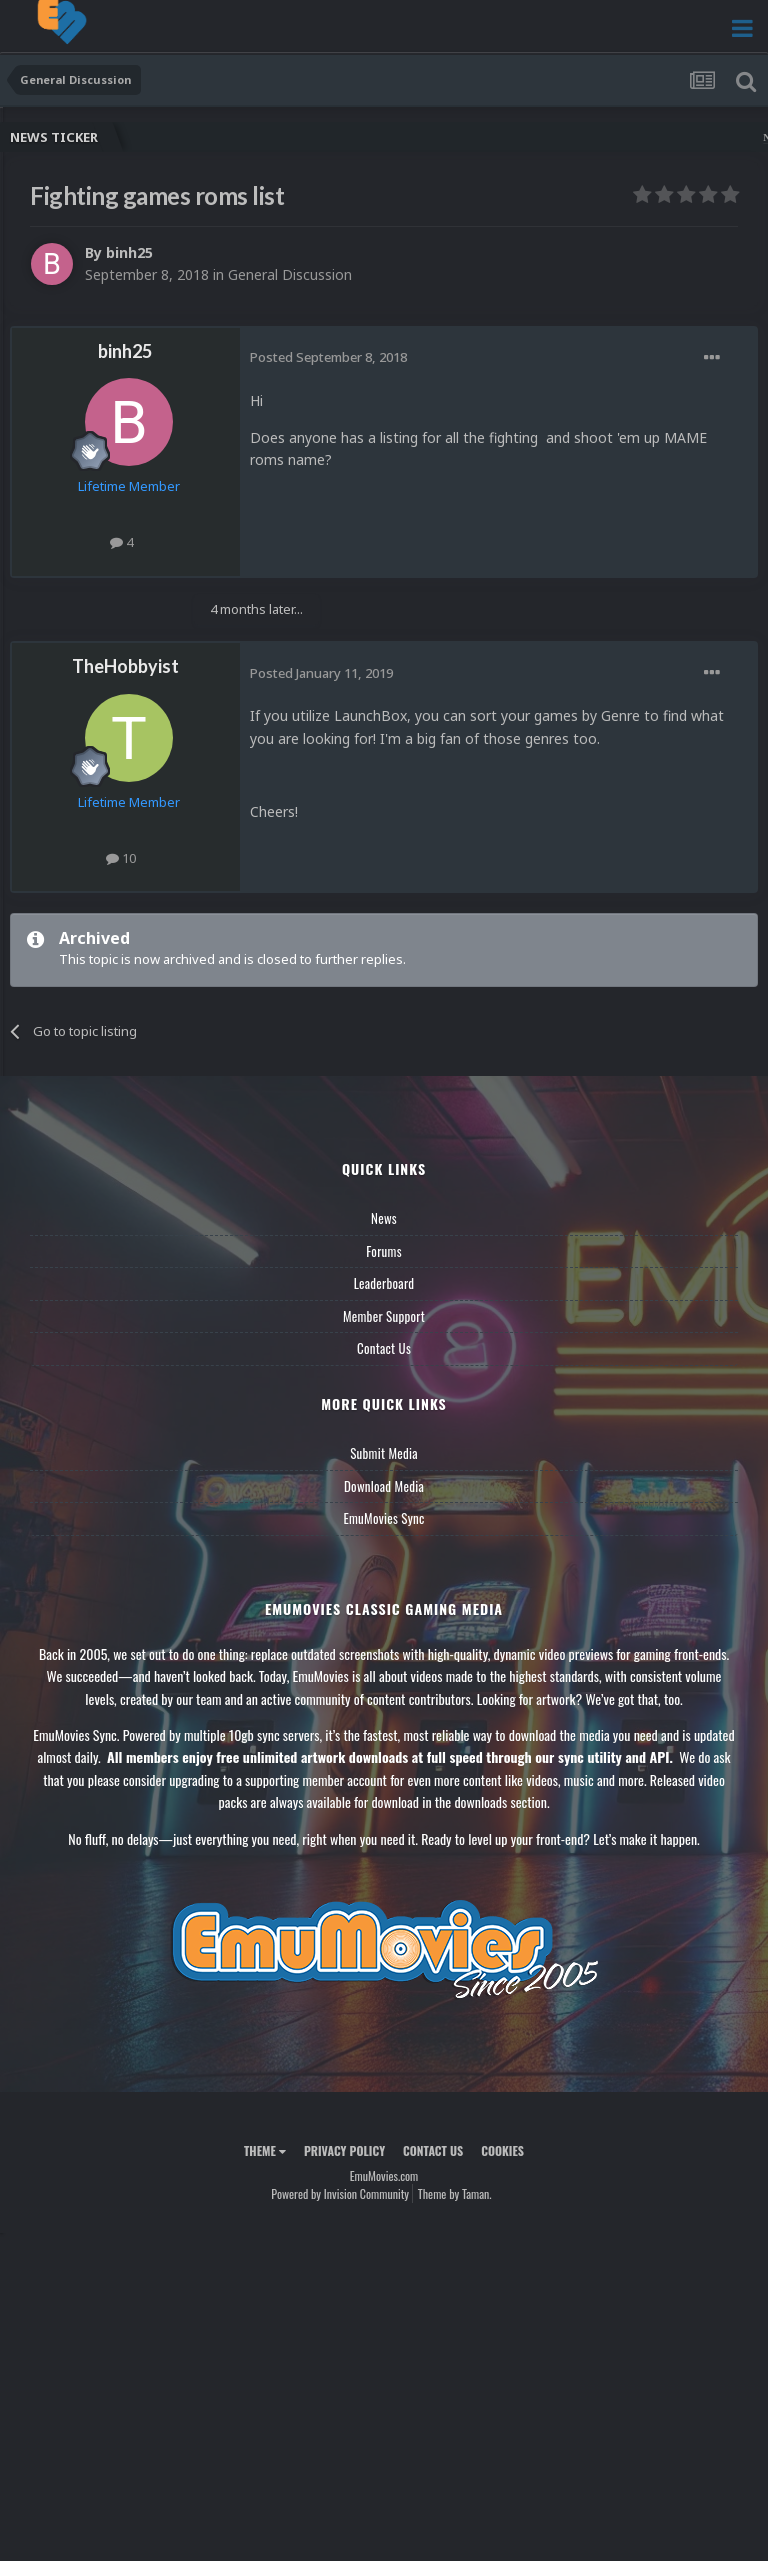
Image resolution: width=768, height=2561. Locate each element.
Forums (384, 1251)
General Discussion (290, 274)
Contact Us (384, 1348)
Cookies (502, 2150)
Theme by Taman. (455, 2193)
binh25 (129, 252)
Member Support (384, 1316)
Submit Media (384, 1453)
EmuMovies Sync (383, 1518)
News (384, 1218)
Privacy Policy (344, 2150)
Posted (328, 357)
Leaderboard (384, 1283)
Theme (265, 2150)
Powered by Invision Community (340, 2193)
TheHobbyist (125, 666)
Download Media (384, 1486)
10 (121, 858)
